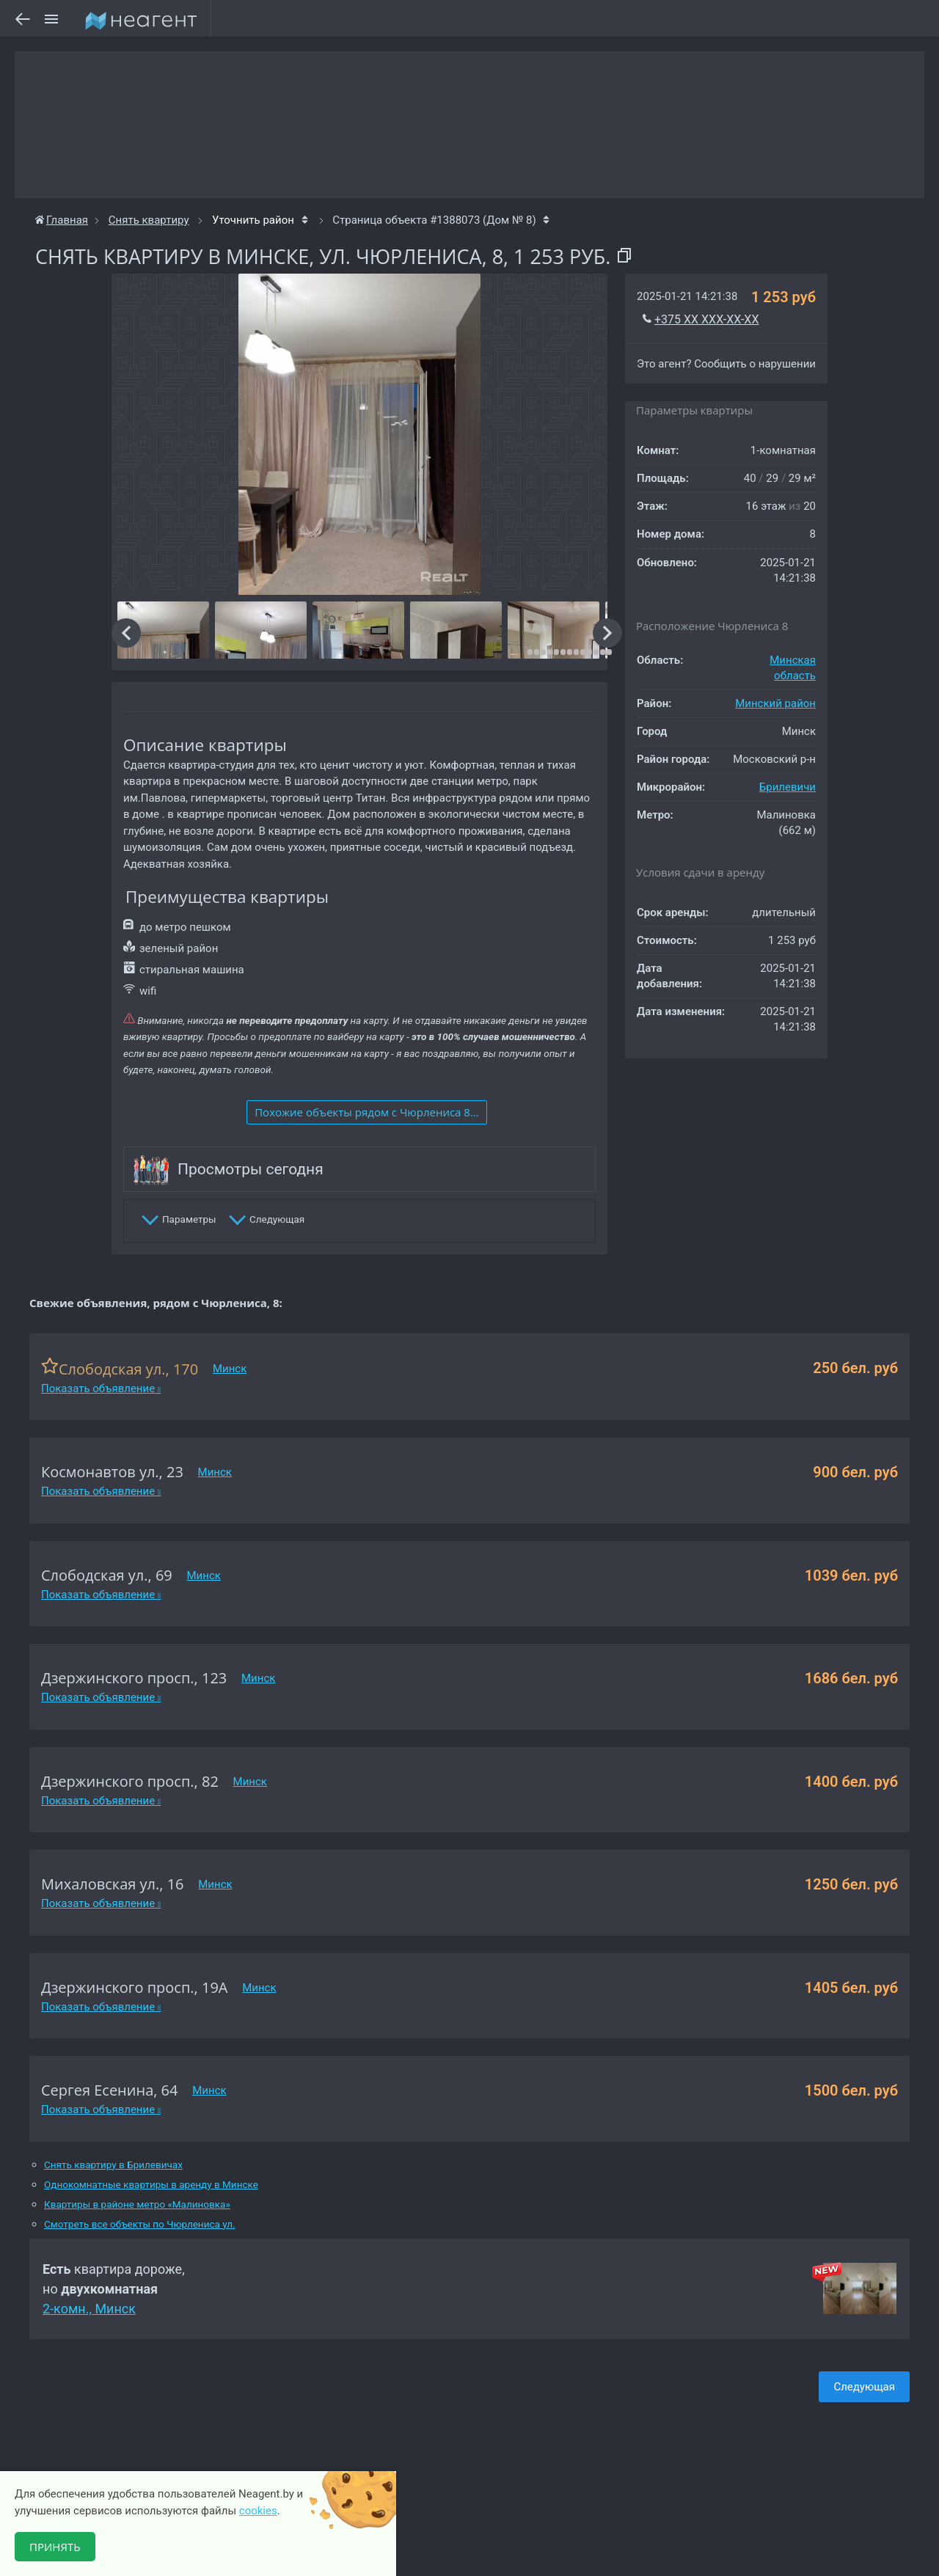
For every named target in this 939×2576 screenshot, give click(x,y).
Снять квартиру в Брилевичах (113, 2164)
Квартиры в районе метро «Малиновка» (137, 2204)
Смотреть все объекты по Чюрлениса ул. (139, 2224)
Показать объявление (101, 1388)
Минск (229, 1368)
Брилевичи (787, 787)
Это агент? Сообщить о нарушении (726, 363)
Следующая (864, 2386)
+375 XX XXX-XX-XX (706, 319)
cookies (258, 2510)
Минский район (775, 703)
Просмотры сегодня (251, 1169)
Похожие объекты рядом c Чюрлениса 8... (367, 1112)
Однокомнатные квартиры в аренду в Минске (151, 2184)
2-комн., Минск (89, 2308)
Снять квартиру (149, 220)
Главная (61, 220)
